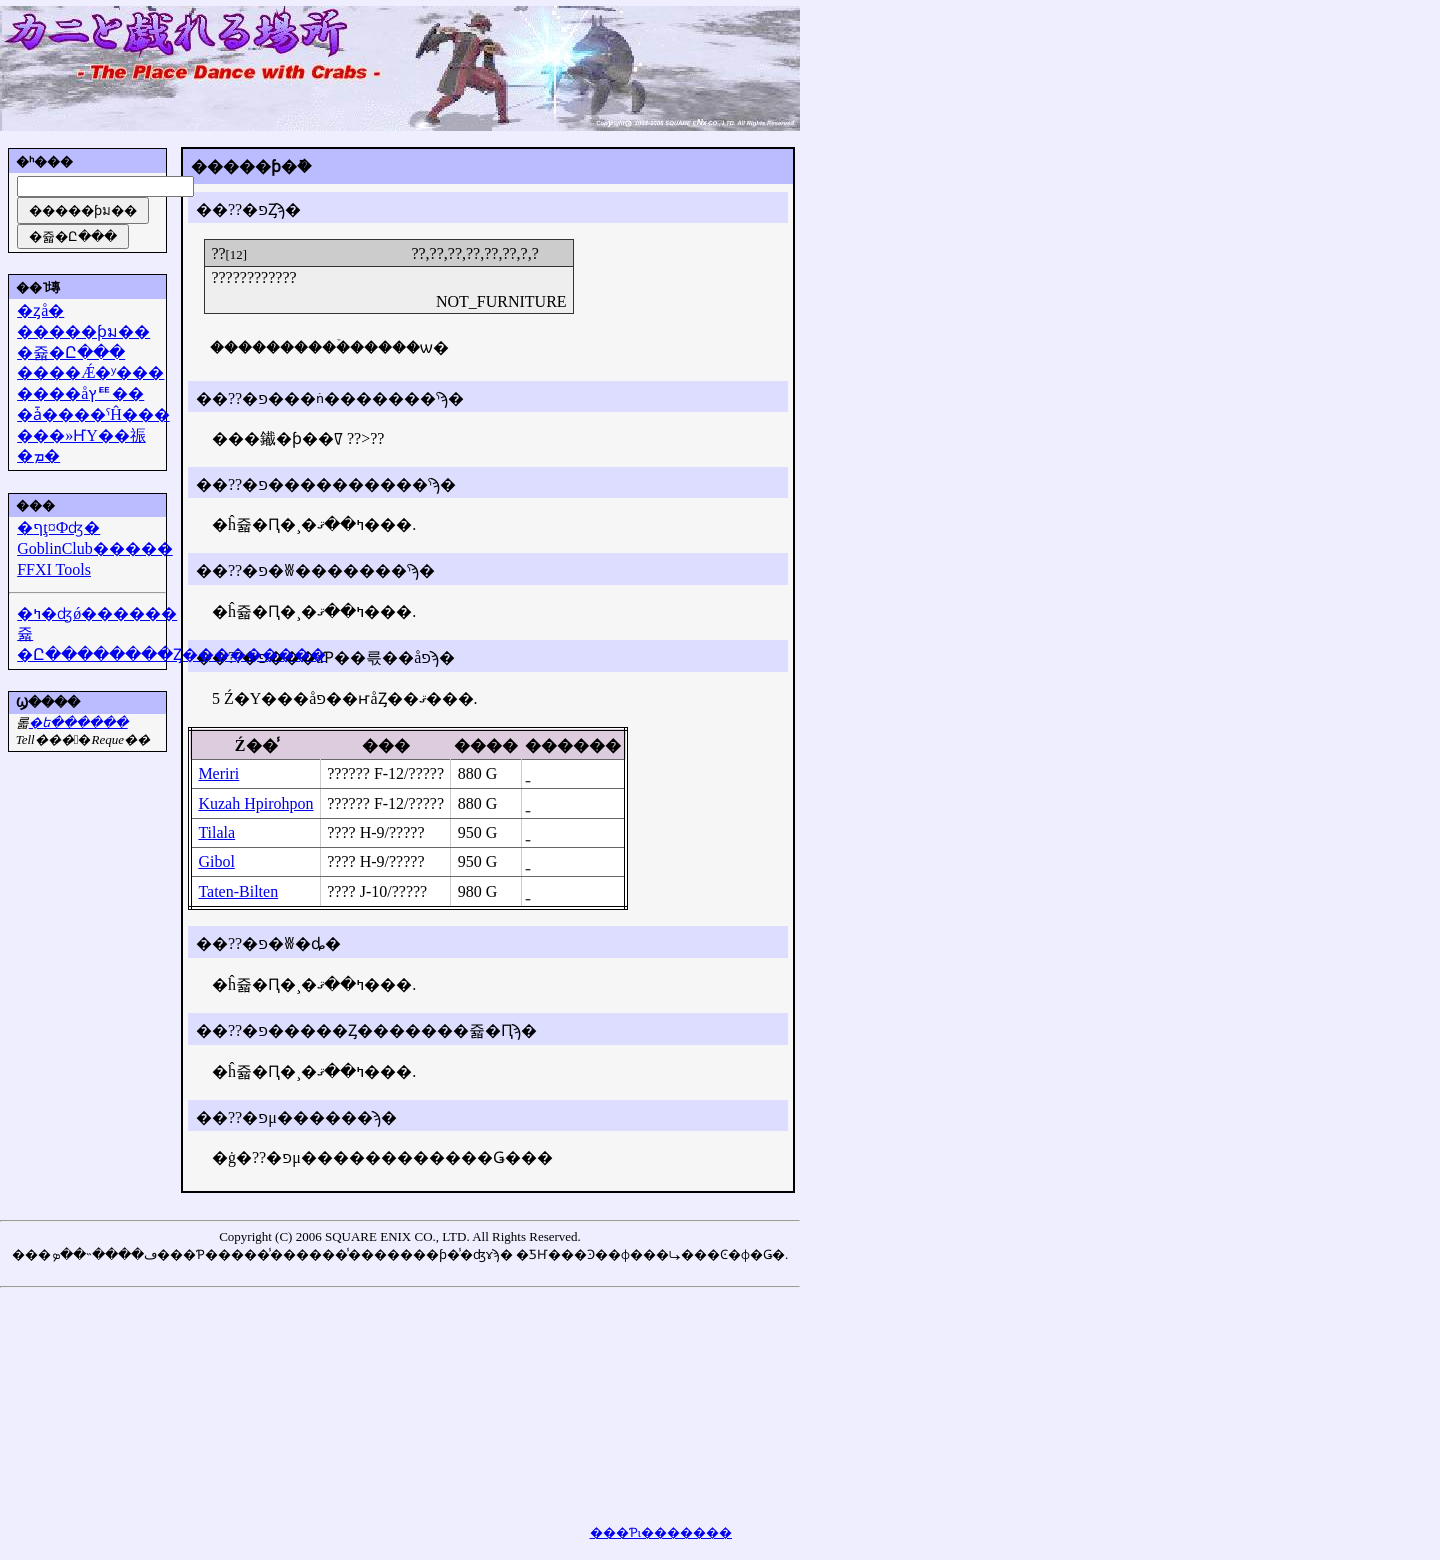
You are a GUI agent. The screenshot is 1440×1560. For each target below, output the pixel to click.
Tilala (216, 832)
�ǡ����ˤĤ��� (93, 414)
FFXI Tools (54, 569)
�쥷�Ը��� (71, 352)
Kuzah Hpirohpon (255, 803)
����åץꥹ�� (80, 393)
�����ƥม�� (83, 331)
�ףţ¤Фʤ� (58, 527)
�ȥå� (40, 310)
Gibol (216, 861)
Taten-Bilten (238, 891)
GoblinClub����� (95, 548)
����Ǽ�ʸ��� (90, 372)
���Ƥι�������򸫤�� (661, 1532)
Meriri (218, 773)
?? (218, 253)
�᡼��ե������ (78, 722)
